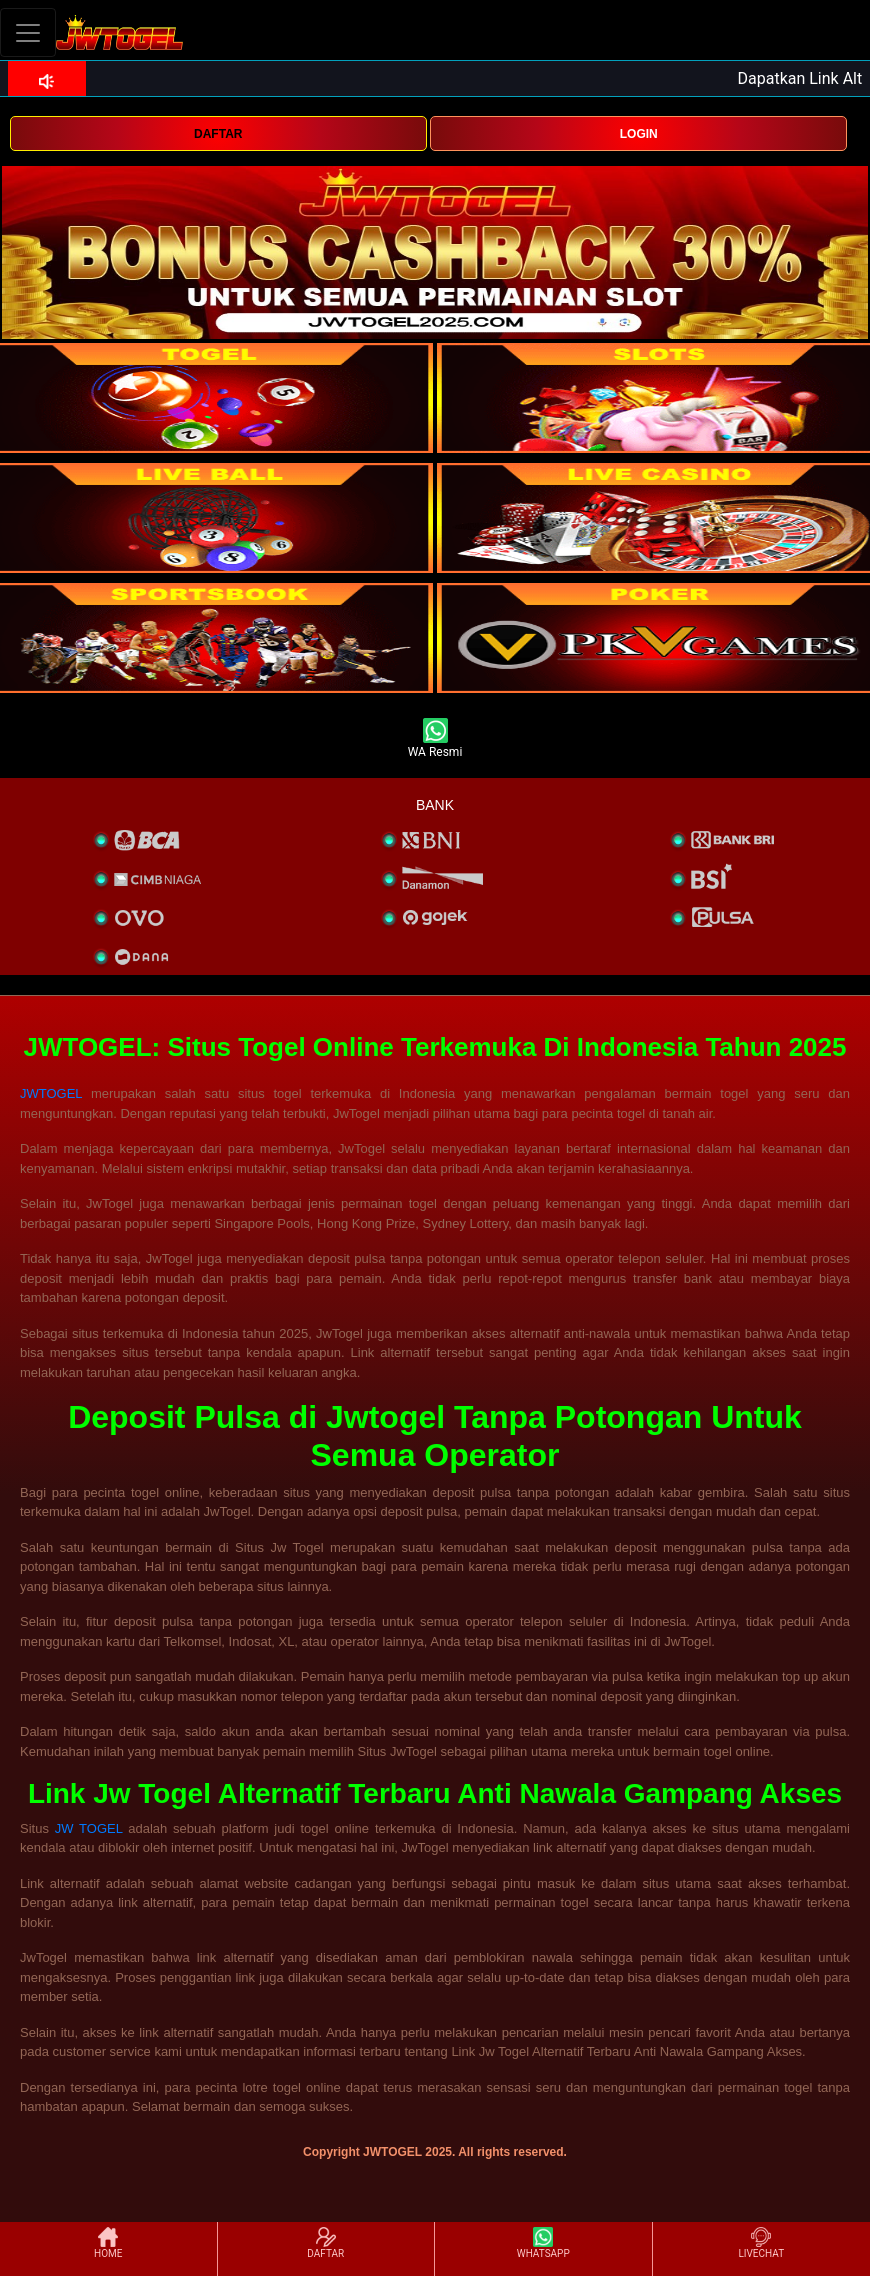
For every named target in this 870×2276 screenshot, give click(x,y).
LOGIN (639, 134)
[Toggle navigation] (28, 32)
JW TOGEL (89, 1828)
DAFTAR (218, 134)
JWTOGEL (51, 1093)
